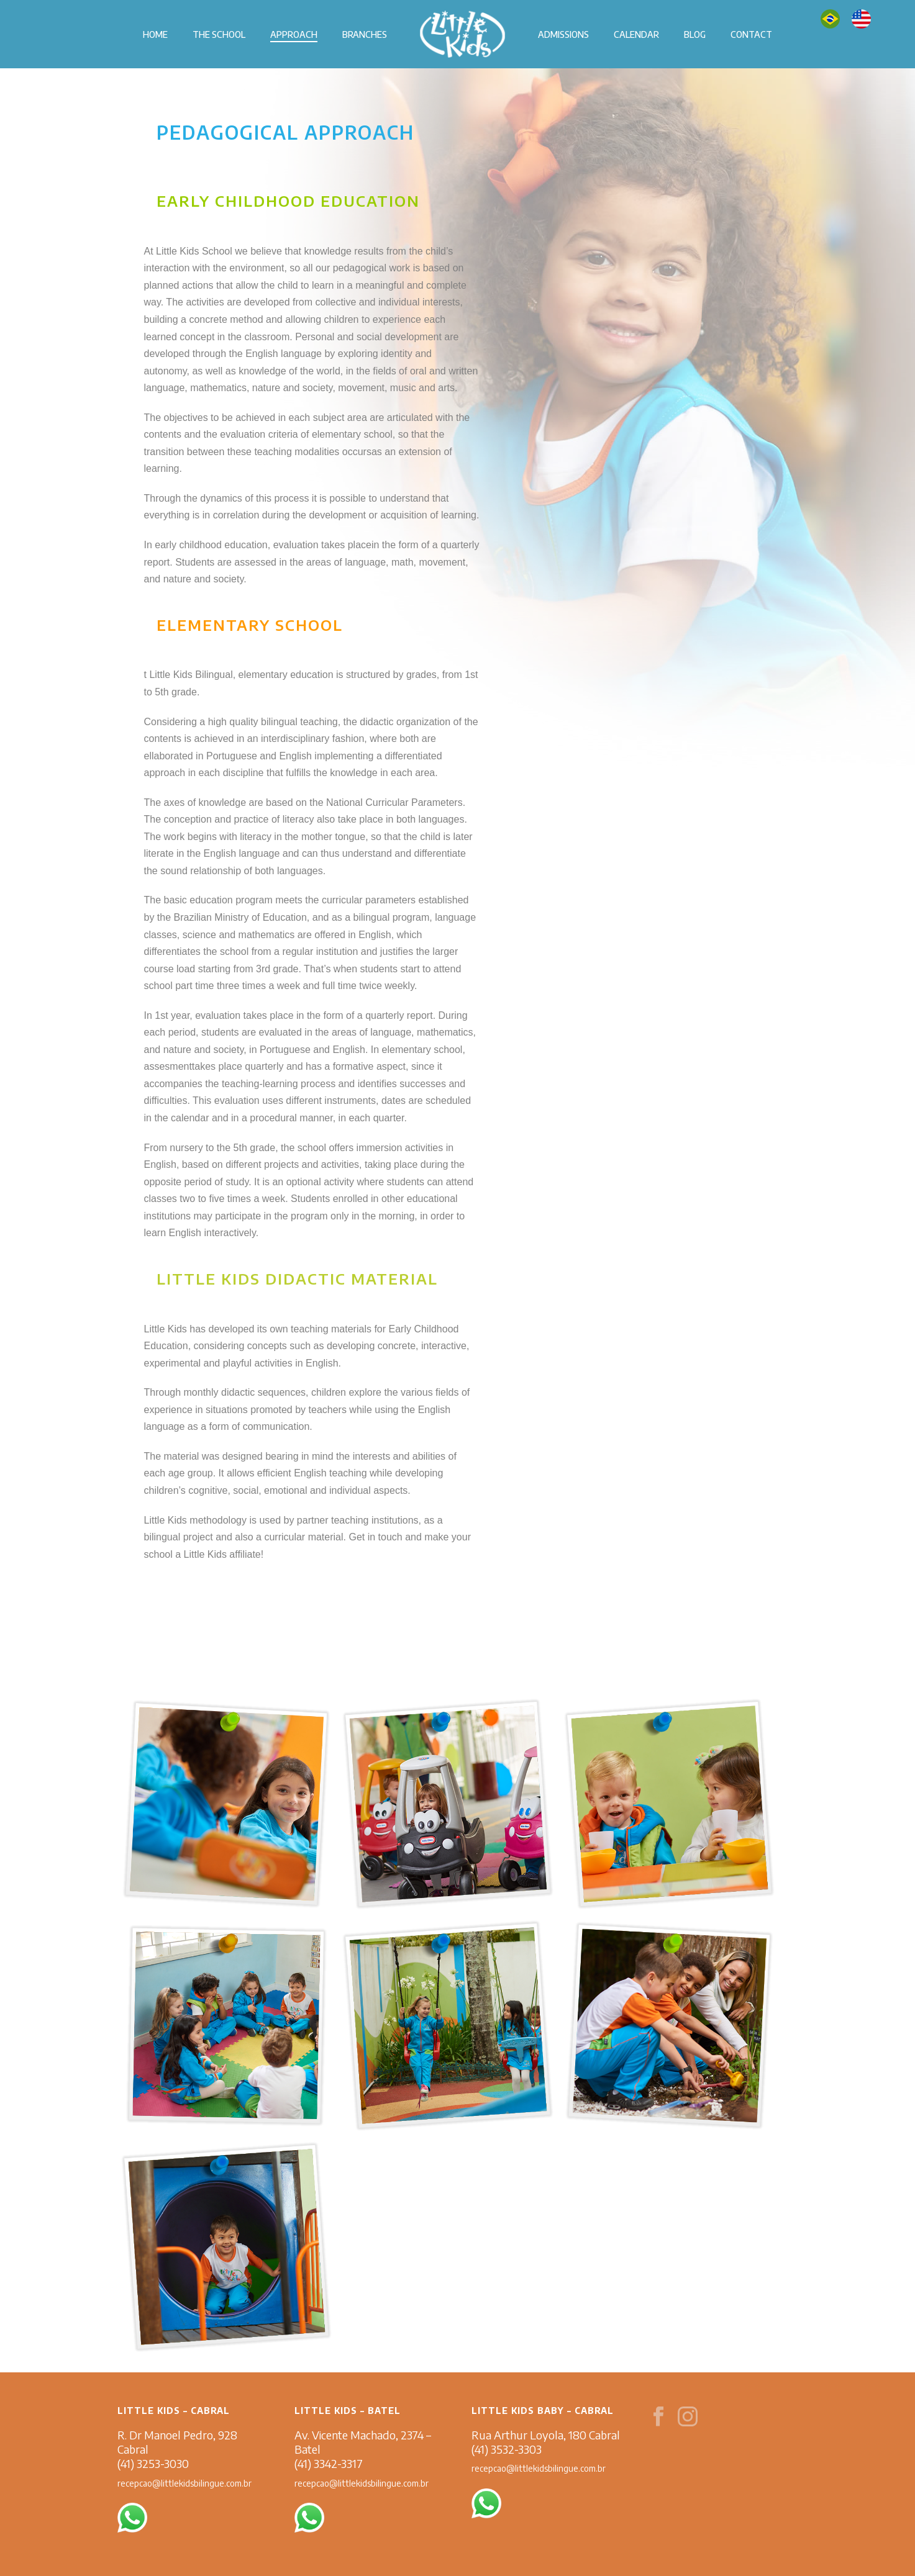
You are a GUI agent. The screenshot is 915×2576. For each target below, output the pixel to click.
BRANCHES (364, 34)
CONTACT (751, 34)
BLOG (695, 34)
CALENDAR (636, 34)
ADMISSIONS (563, 34)
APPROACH (293, 34)
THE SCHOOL (219, 34)
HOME (155, 34)
